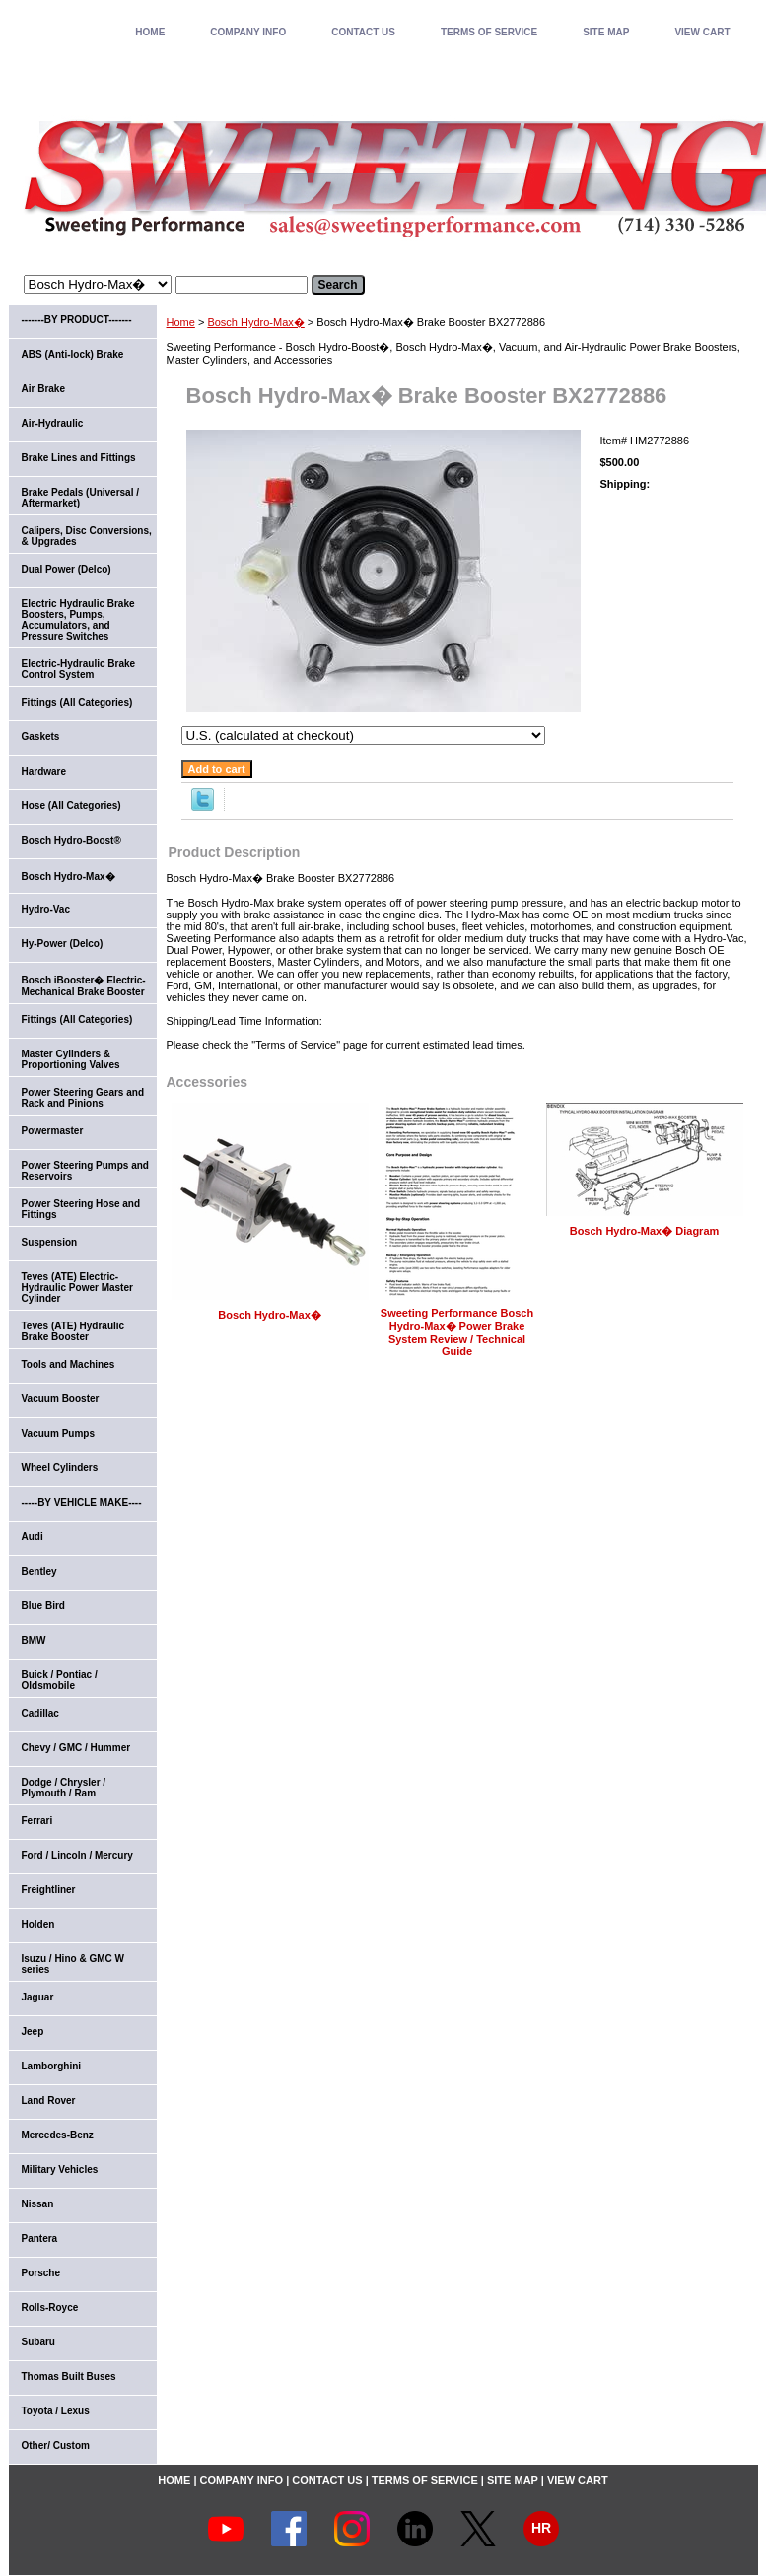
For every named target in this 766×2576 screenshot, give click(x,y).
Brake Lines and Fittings (79, 457)
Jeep (33, 2031)
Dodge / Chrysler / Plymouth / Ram (64, 1787)
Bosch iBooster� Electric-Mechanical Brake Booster (84, 986)
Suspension (50, 1242)
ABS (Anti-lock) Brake (73, 354)
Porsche (41, 2273)
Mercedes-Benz (58, 2135)
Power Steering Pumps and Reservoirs (85, 1171)
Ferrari (37, 1820)
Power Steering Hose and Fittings (81, 1209)
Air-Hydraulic (53, 423)
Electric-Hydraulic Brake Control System (79, 669)
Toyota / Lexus (56, 2411)
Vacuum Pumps (58, 1433)
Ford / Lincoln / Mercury (77, 1855)
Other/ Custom (56, 2445)
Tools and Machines (68, 1364)
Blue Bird (43, 1605)
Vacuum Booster (61, 1398)
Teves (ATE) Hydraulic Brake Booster (73, 1331)
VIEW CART (702, 32)
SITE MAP (606, 32)
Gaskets (41, 736)
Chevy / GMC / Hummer (76, 1747)
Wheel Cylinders (60, 1467)
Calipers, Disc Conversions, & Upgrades (87, 536)
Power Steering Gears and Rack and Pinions (83, 1098)
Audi (32, 1536)
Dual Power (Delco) (66, 569)
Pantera (40, 2238)
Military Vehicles (60, 2169)
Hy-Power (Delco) (63, 943)
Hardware (44, 771)
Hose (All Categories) (71, 805)
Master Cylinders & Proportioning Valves (71, 1059)
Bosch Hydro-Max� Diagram (645, 1231)
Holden (38, 1924)
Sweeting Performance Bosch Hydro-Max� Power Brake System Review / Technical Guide (457, 1332)
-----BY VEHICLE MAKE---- (82, 1502)
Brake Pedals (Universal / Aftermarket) (81, 497)
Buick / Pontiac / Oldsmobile (60, 1680)
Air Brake (43, 388)
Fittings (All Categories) (77, 702)
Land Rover (49, 2100)
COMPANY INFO (248, 32)
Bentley (39, 1571)
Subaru (38, 2342)
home (150, 32)
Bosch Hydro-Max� (255, 322)
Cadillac (40, 1713)
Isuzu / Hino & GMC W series (73, 1964)
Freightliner (49, 1889)
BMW (34, 1640)
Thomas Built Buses (69, 2376)
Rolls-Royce (50, 2307)
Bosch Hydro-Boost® (71, 840)
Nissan (38, 2204)
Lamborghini (52, 2066)
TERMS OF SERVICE (489, 32)
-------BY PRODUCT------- (77, 319)
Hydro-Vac (46, 909)
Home (181, 322)
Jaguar (38, 1997)
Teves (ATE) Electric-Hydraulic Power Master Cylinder (77, 1287)
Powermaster (53, 1130)
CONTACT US (363, 32)
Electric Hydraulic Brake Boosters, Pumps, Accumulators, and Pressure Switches (78, 620)
